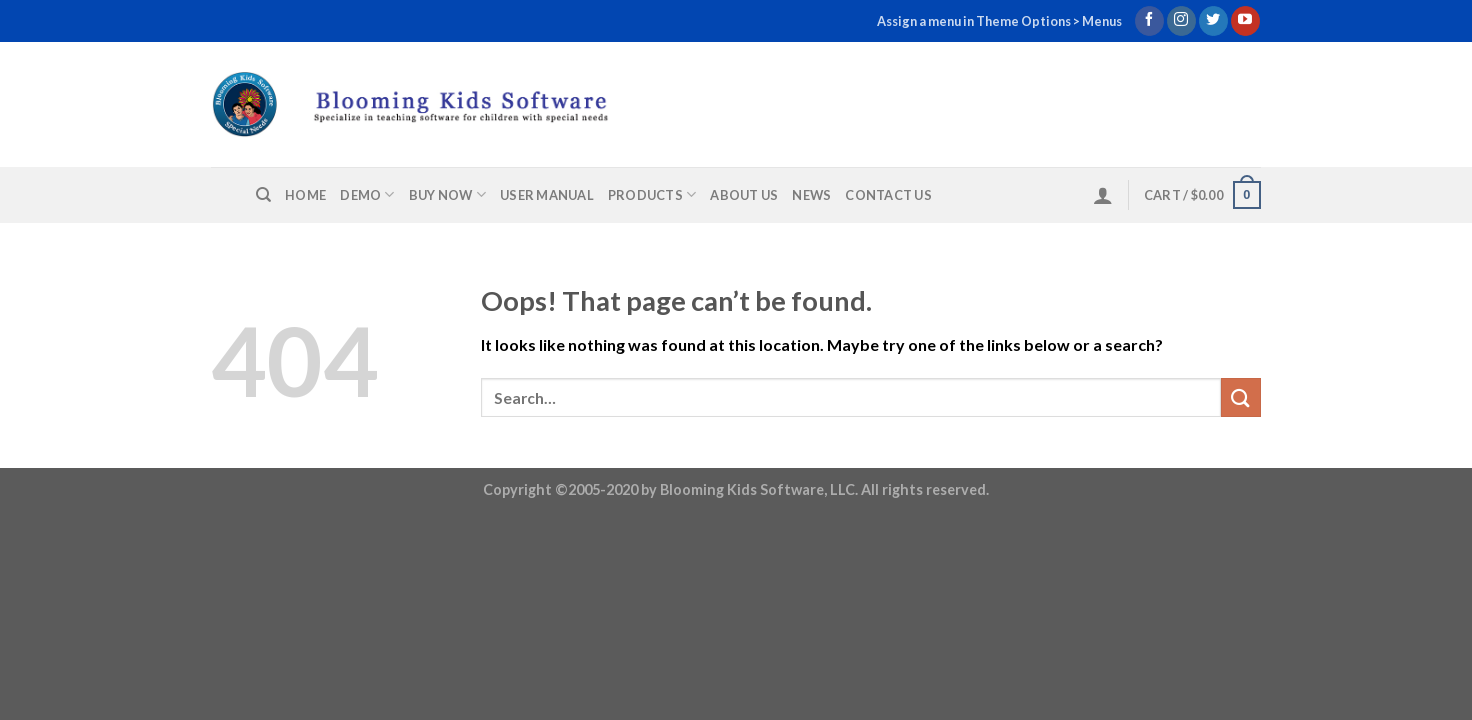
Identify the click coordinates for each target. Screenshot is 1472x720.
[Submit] (1241, 397)
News (811, 195)
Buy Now (447, 194)
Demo (367, 194)
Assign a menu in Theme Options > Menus (999, 21)
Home (305, 195)
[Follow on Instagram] (1181, 21)
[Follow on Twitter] (1213, 21)
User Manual (547, 195)
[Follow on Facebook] (1149, 21)
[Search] (263, 195)
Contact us (888, 195)
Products (652, 194)
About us (744, 195)
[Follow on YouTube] (1245, 21)
